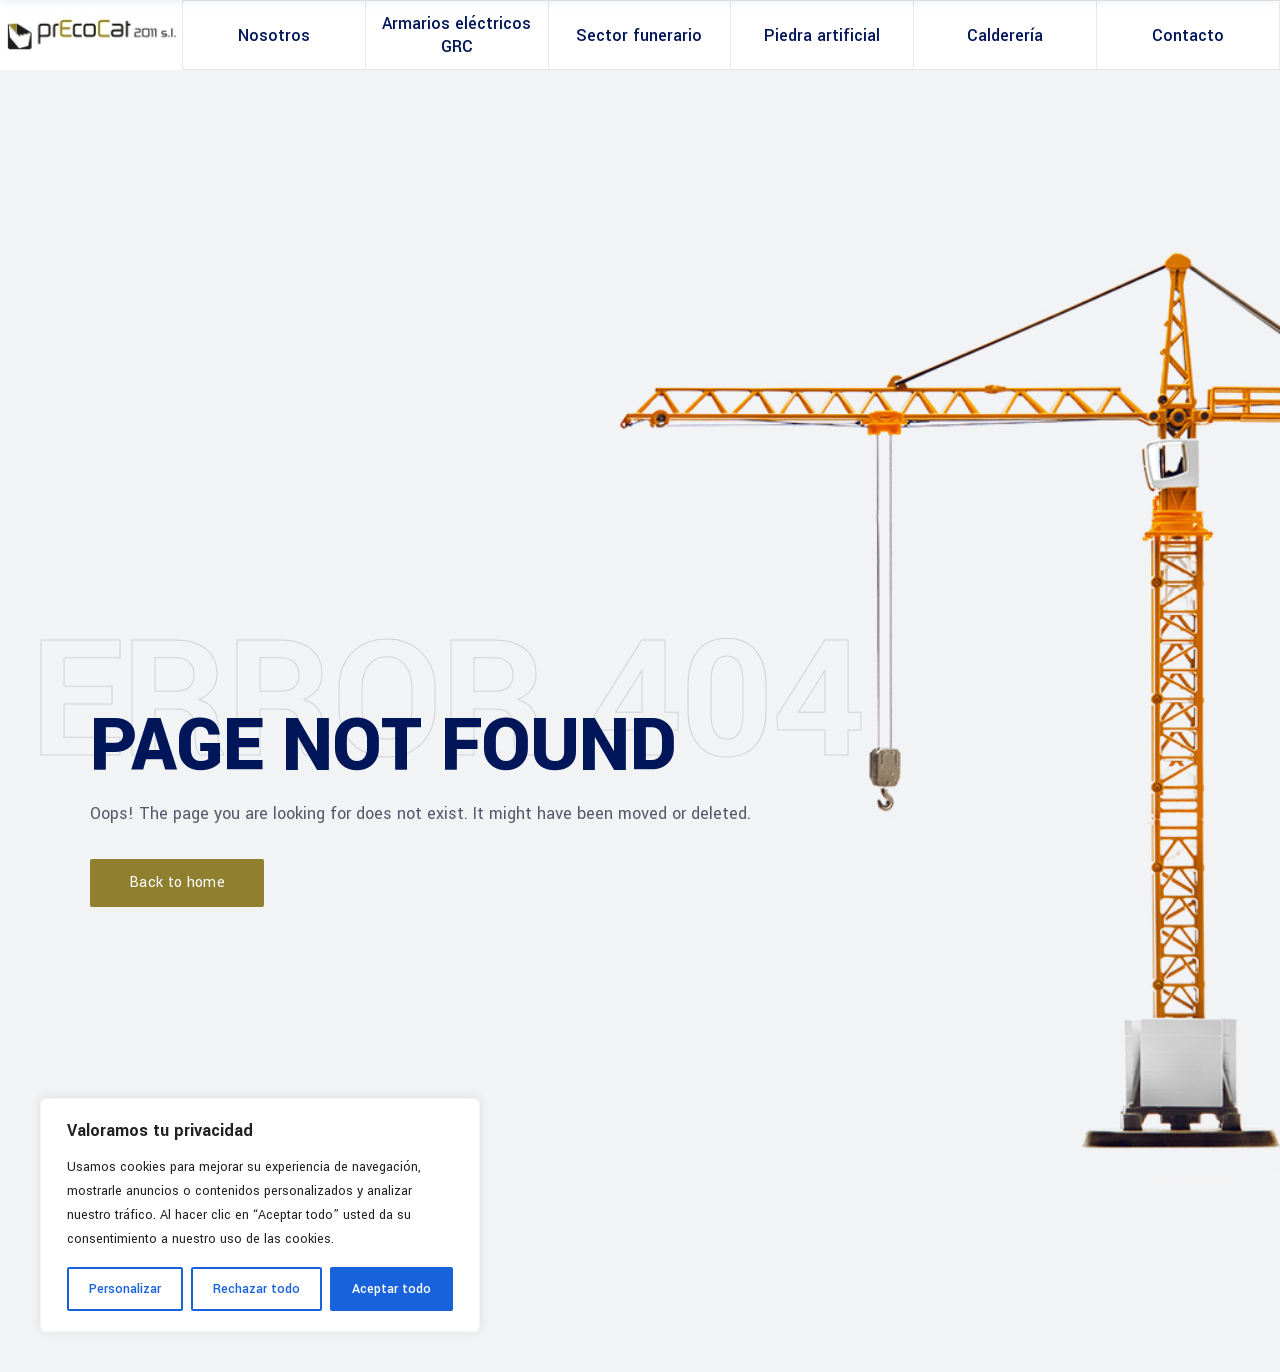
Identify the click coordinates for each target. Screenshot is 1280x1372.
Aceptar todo (391, 1289)
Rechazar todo (256, 1289)
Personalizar (125, 1289)
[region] (260, 1215)
